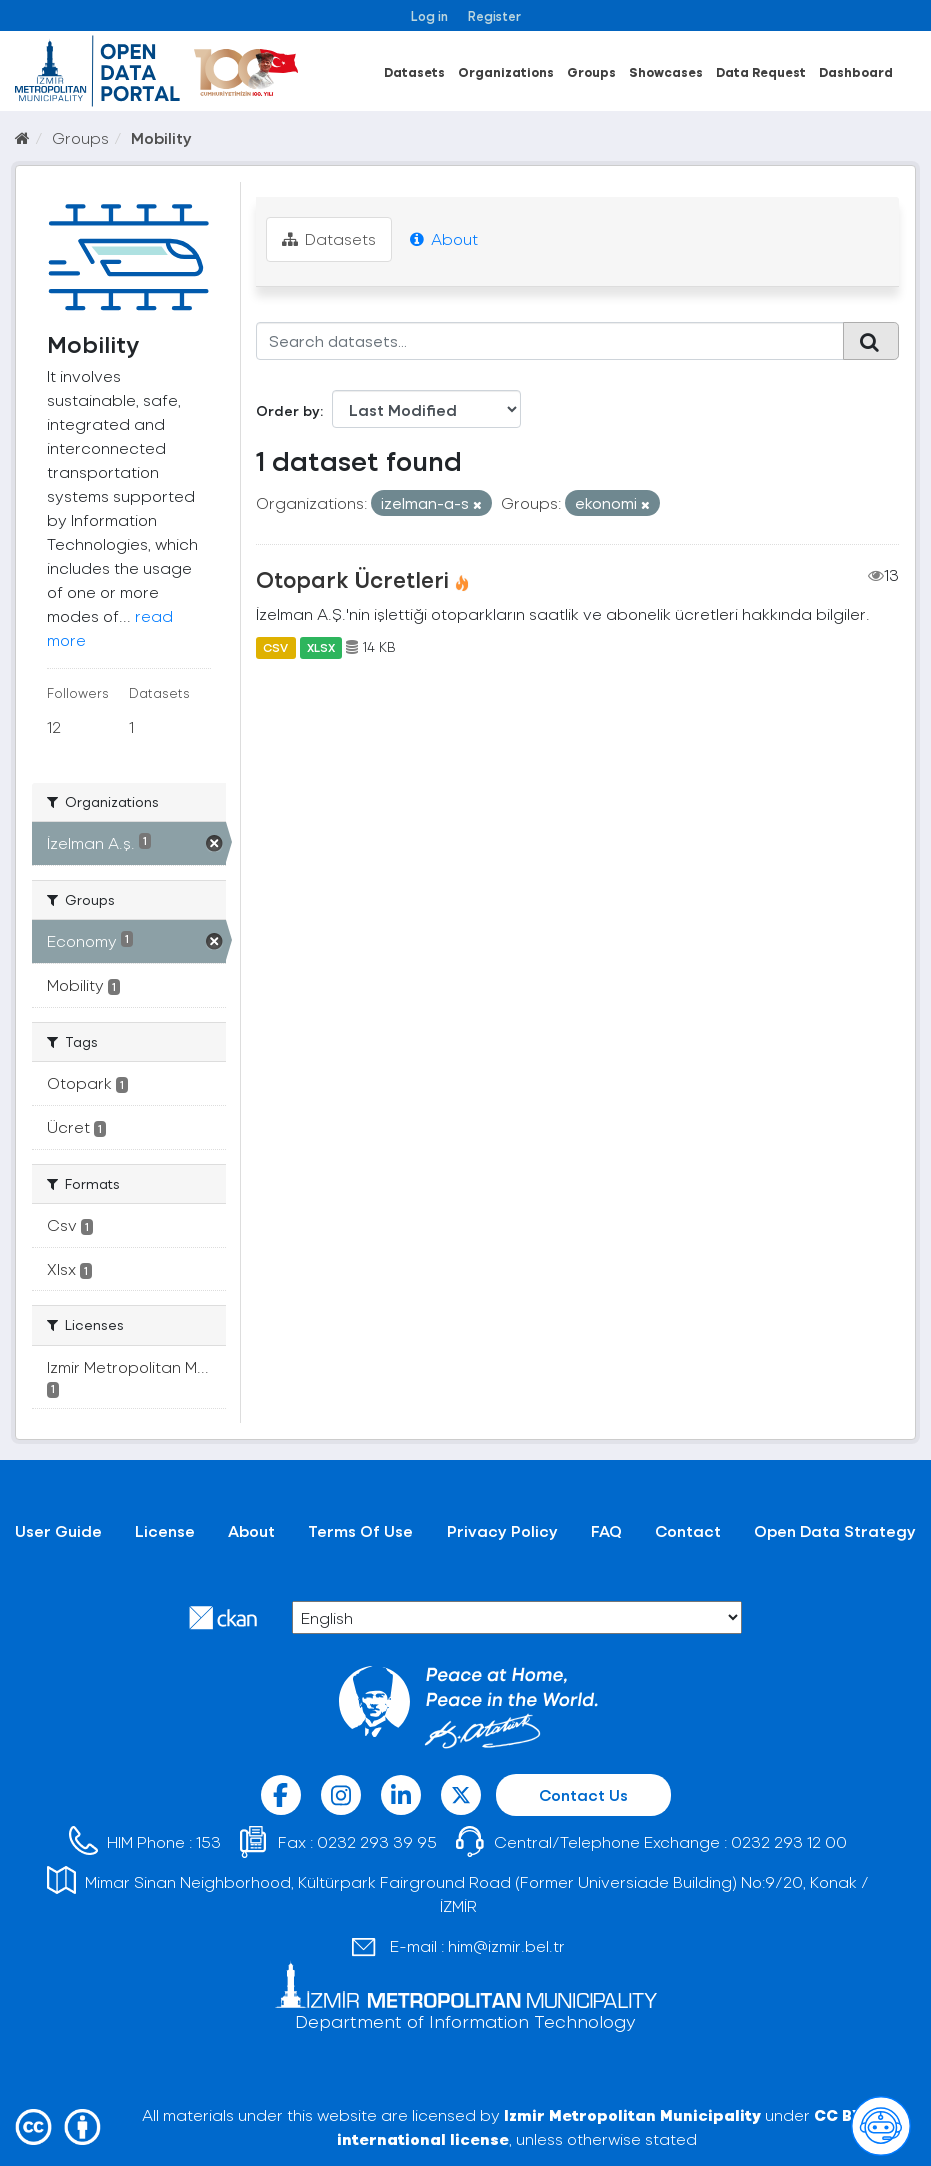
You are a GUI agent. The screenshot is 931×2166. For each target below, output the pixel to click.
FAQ (606, 1530)
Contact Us (583, 1794)
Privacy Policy (502, 1530)
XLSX (321, 647)
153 (208, 1841)
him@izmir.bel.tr (506, 1945)
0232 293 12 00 (789, 1841)
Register (494, 15)
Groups (591, 71)
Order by (288, 410)
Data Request (761, 71)
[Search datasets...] (550, 341)
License (165, 1530)
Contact (688, 1530)
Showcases (666, 71)
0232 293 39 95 (377, 1841)
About (444, 238)
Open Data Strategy (835, 1530)
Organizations (506, 71)
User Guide (58, 1530)
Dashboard (856, 71)
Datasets (414, 71)
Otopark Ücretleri (352, 579)
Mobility (161, 137)
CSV (275, 647)
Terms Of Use (360, 1530)
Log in (429, 15)
